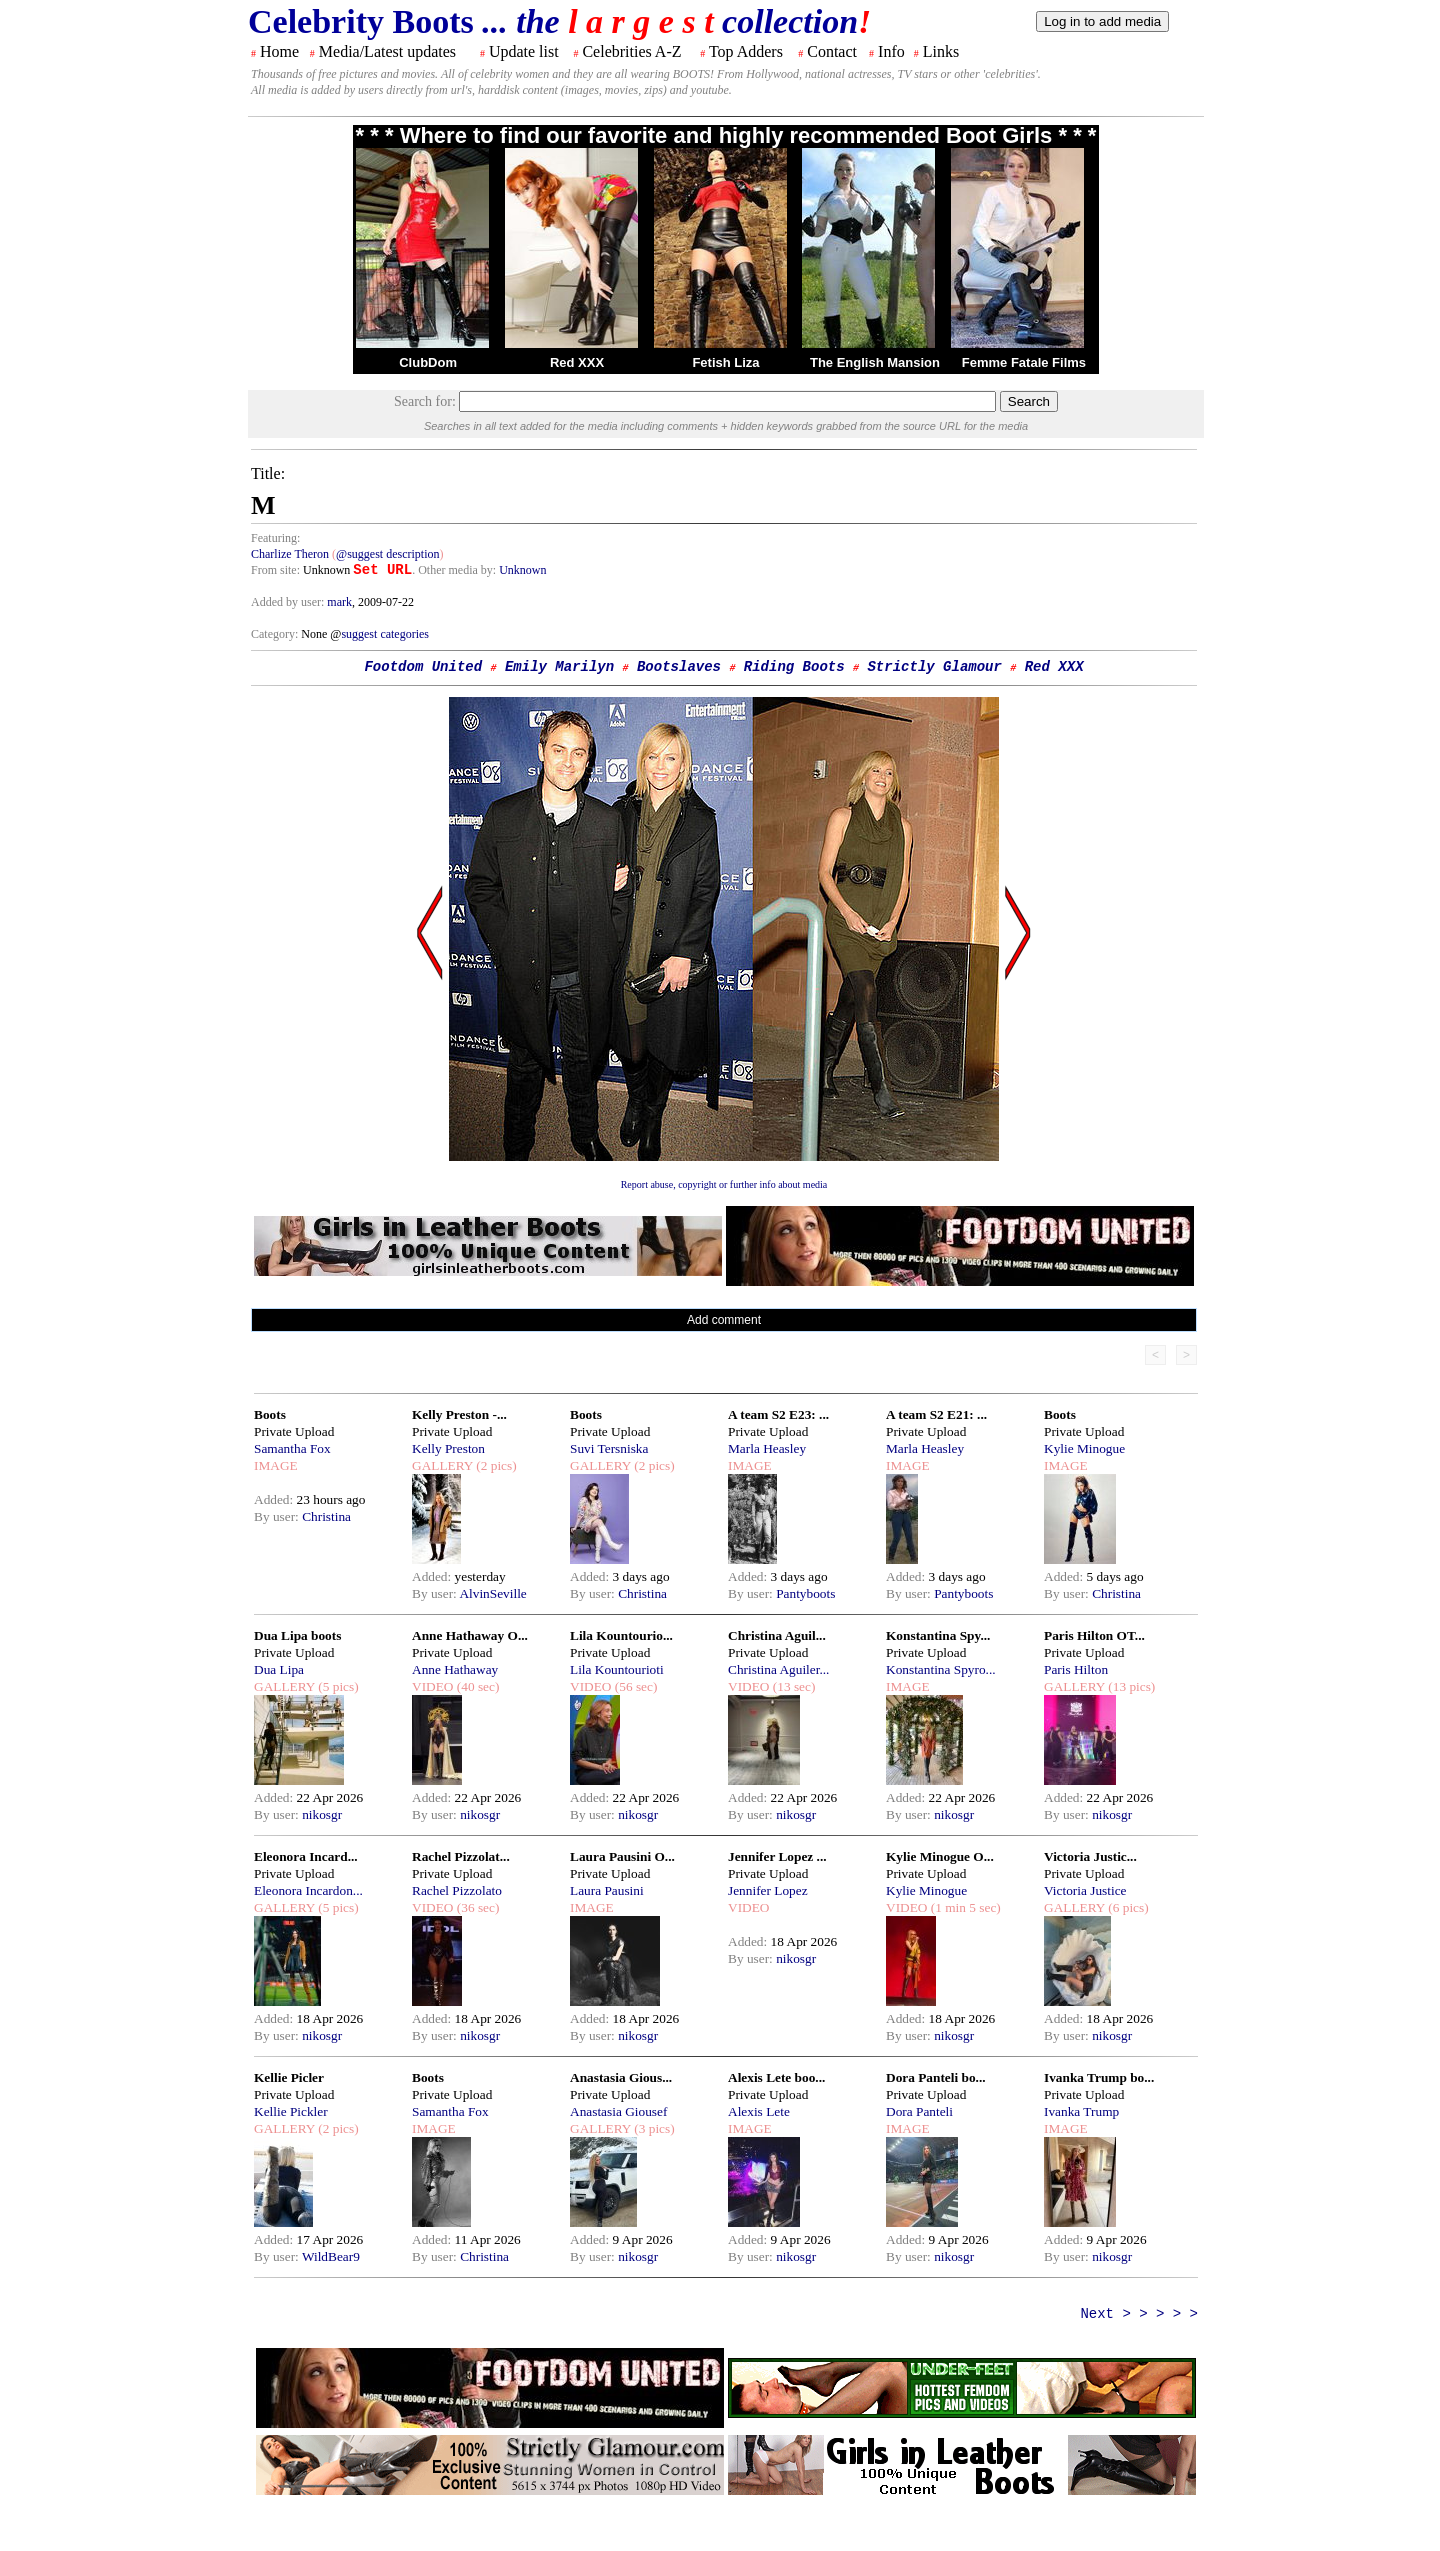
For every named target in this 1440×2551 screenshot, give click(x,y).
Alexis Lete (759, 2111)
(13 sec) (792, 1686)
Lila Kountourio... (621, 1635)
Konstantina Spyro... (941, 1669)
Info (891, 51)
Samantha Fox (292, 1448)
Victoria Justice (1085, 1890)
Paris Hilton (1076, 1669)
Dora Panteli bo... (936, 2077)
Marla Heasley (767, 1448)
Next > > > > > (1139, 2314)
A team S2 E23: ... (778, 1414)
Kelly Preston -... (459, 1414)
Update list (524, 51)
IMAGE (276, 1465)
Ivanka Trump (1081, 2111)
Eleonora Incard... (306, 1856)
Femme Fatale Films (1024, 362)
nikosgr (322, 1814)
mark (339, 602)
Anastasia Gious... (621, 2077)
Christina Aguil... (777, 1635)
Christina (326, 1516)
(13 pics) (1130, 1686)
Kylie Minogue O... (940, 1856)
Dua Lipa (279, 1669)
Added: (275, 1499)
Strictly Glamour (934, 667)
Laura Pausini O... (622, 1856)
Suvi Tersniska (609, 1448)
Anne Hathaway (455, 1669)
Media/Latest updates (387, 51)
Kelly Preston (448, 1448)
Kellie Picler (289, 2077)
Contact (832, 51)
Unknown (522, 570)
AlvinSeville (492, 1593)
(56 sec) (634, 1686)
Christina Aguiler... (778, 1669)
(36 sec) (476, 1907)
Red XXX (577, 362)
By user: (278, 1516)
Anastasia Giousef (618, 2111)
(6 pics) (1127, 1907)
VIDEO (432, 1686)
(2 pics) (495, 1465)
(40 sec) (476, 1686)
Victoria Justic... (1090, 1856)
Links (941, 51)
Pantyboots (805, 1593)
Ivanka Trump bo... (1099, 2077)
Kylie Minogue (1084, 1448)
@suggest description (387, 554)
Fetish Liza (725, 362)
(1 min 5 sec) (963, 1907)
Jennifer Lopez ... (777, 1856)
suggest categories (385, 634)
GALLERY (442, 1465)
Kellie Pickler (291, 2111)
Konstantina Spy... (938, 1635)
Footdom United (423, 667)
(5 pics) (337, 1686)
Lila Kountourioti (617, 1669)
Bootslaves (679, 667)
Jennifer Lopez (768, 1890)
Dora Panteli (919, 2111)
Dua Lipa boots (297, 1635)
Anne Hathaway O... (470, 1635)
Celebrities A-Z (631, 51)
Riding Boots (794, 667)
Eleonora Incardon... (308, 1890)
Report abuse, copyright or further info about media (724, 1184)
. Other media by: (455, 570)
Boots (270, 1414)
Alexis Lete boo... (776, 2077)
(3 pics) (653, 2128)
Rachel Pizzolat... (461, 1856)
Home (279, 51)
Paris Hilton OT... (1094, 1635)
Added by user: (289, 602)
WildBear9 (331, 2256)
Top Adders (746, 51)
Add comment (724, 1320)
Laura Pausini (607, 1890)
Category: (276, 634)
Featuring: (275, 538)
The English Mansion (875, 362)
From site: (275, 570)
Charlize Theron (290, 554)
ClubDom (428, 362)
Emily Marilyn (559, 667)
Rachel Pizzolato (457, 1890)
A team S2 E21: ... (936, 1414)
